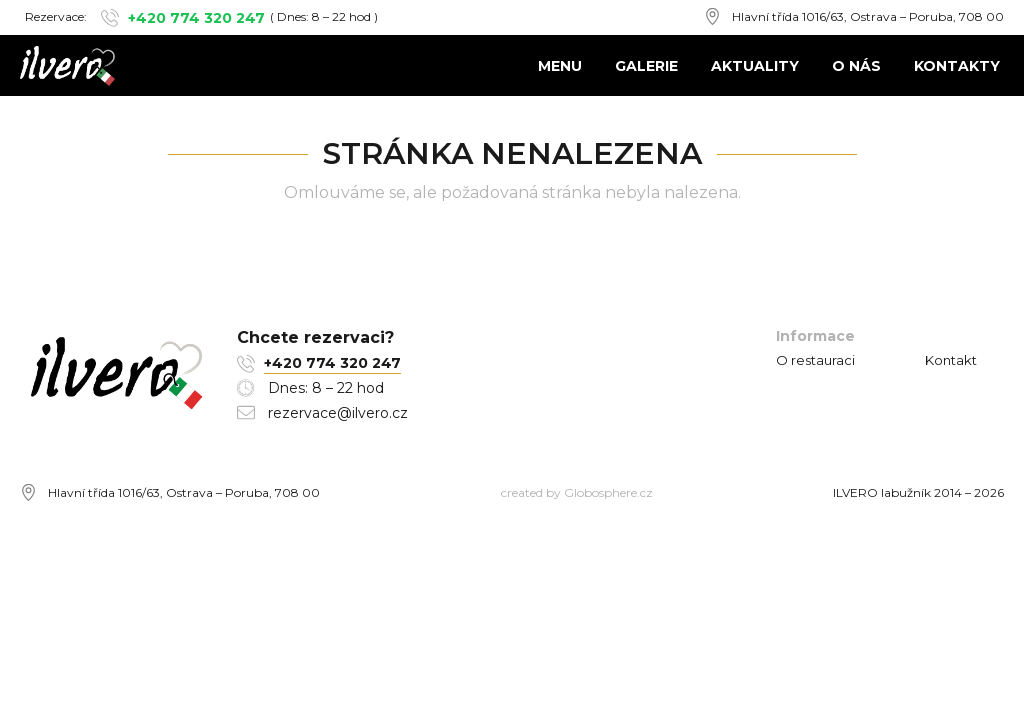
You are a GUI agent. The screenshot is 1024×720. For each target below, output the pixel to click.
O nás (856, 66)
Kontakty (957, 66)
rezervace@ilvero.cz (338, 413)
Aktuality (755, 66)
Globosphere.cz (608, 492)
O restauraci (815, 360)
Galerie (646, 66)
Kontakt (951, 360)
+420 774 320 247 (196, 18)
